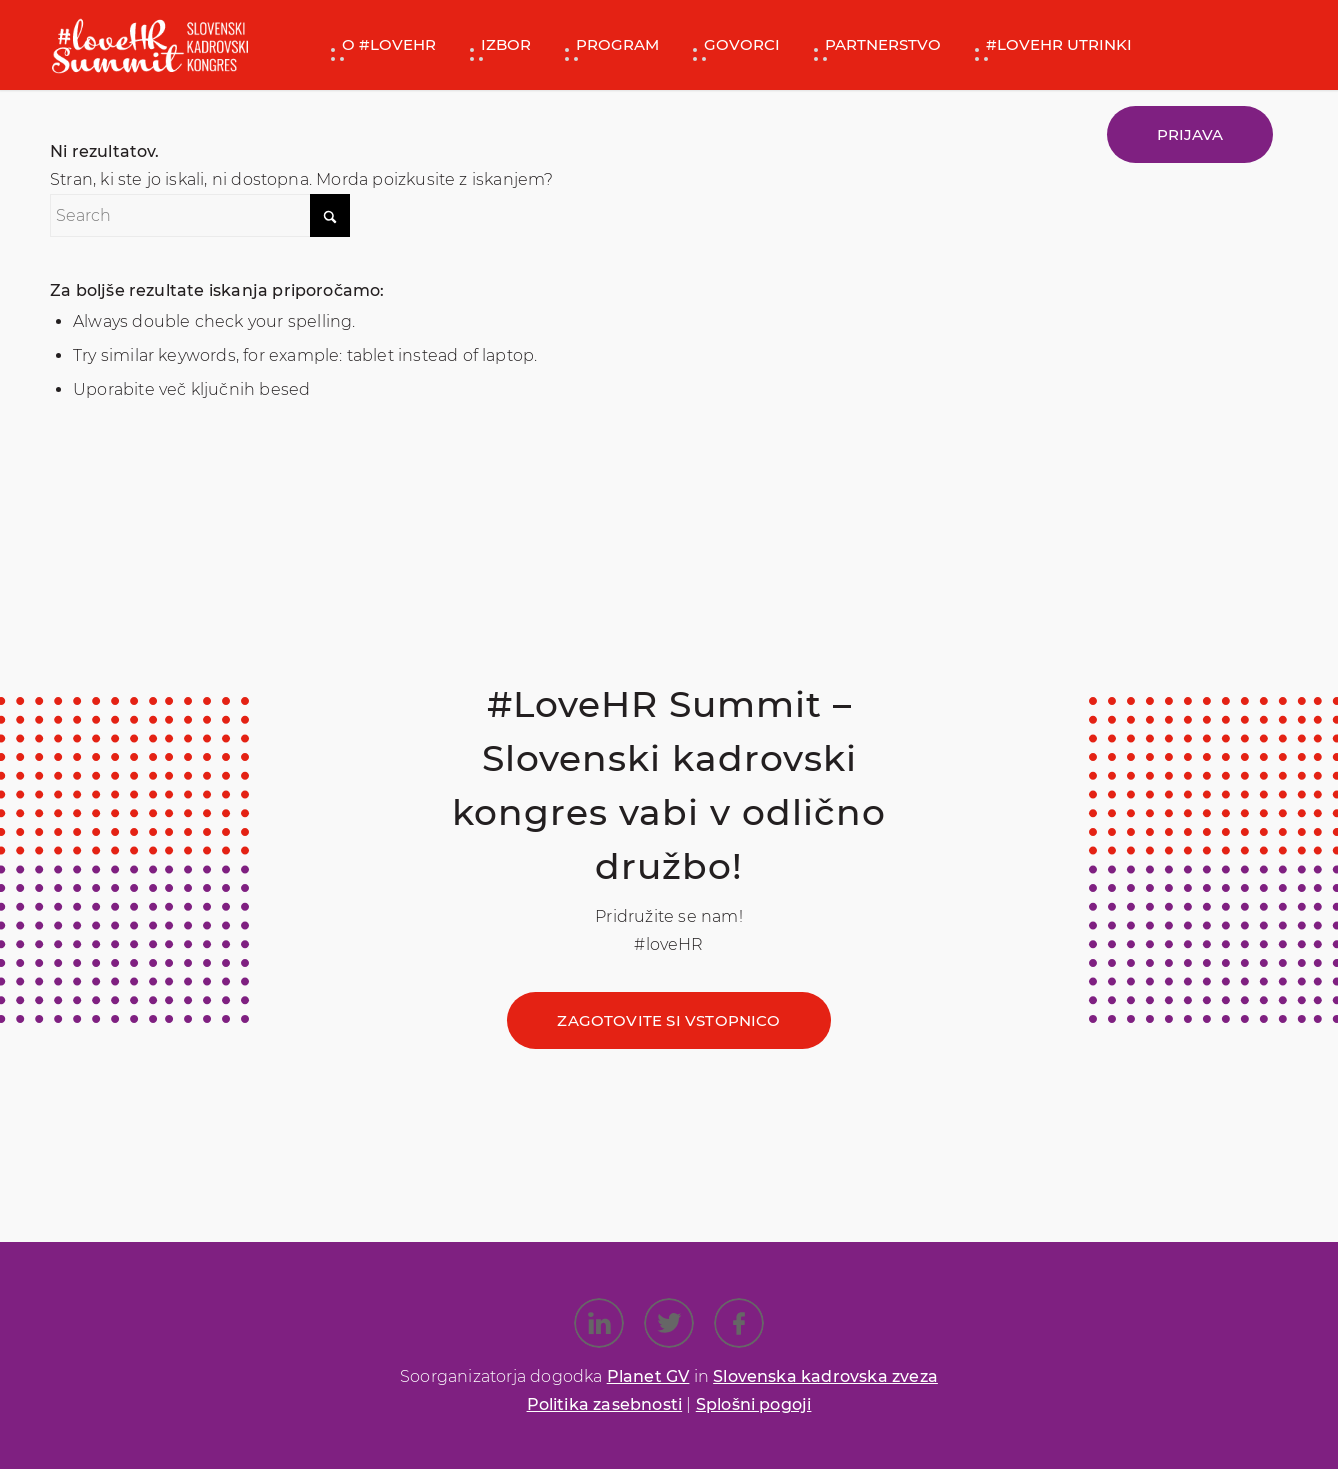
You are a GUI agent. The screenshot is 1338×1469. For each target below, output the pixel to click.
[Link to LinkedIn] (599, 1323)
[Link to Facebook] (739, 1323)
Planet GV (648, 1376)
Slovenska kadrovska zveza (825, 1376)
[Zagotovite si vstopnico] (668, 1020)
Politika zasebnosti (605, 1404)
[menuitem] (381, 45)
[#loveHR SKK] (150, 45)
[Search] (200, 215)
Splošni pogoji (754, 1404)
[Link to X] (669, 1323)
